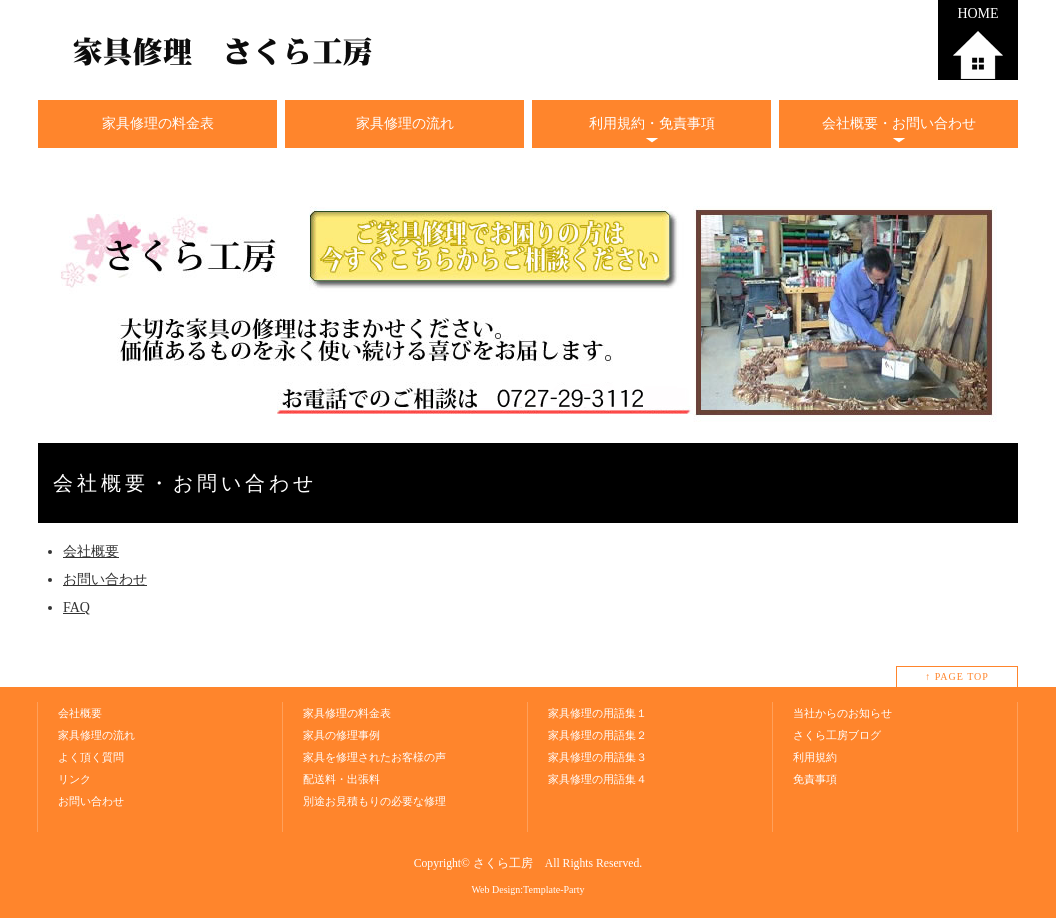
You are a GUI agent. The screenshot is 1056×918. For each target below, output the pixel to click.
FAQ (76, 607)
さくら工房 (503, 863)
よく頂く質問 (91, 757)
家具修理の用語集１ (597, 713)
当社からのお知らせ (842, 713)
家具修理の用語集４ (597, 779)
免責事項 (815, 779)
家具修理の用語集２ (597, 735)
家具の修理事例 (341, 735)
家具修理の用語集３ (597, 757)
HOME (977, 13)
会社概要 (91, 551)
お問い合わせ (105, 579)
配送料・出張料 (341, 779)
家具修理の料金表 (158, 123)
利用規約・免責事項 (652, 123)
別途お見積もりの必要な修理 (374, 801)
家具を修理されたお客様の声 (374, 757)
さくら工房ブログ (837, 735)
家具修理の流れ (405, 123)
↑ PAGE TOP (957, 676)
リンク (74, 779)
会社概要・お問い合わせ (899, 123)
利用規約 (815, 757)
